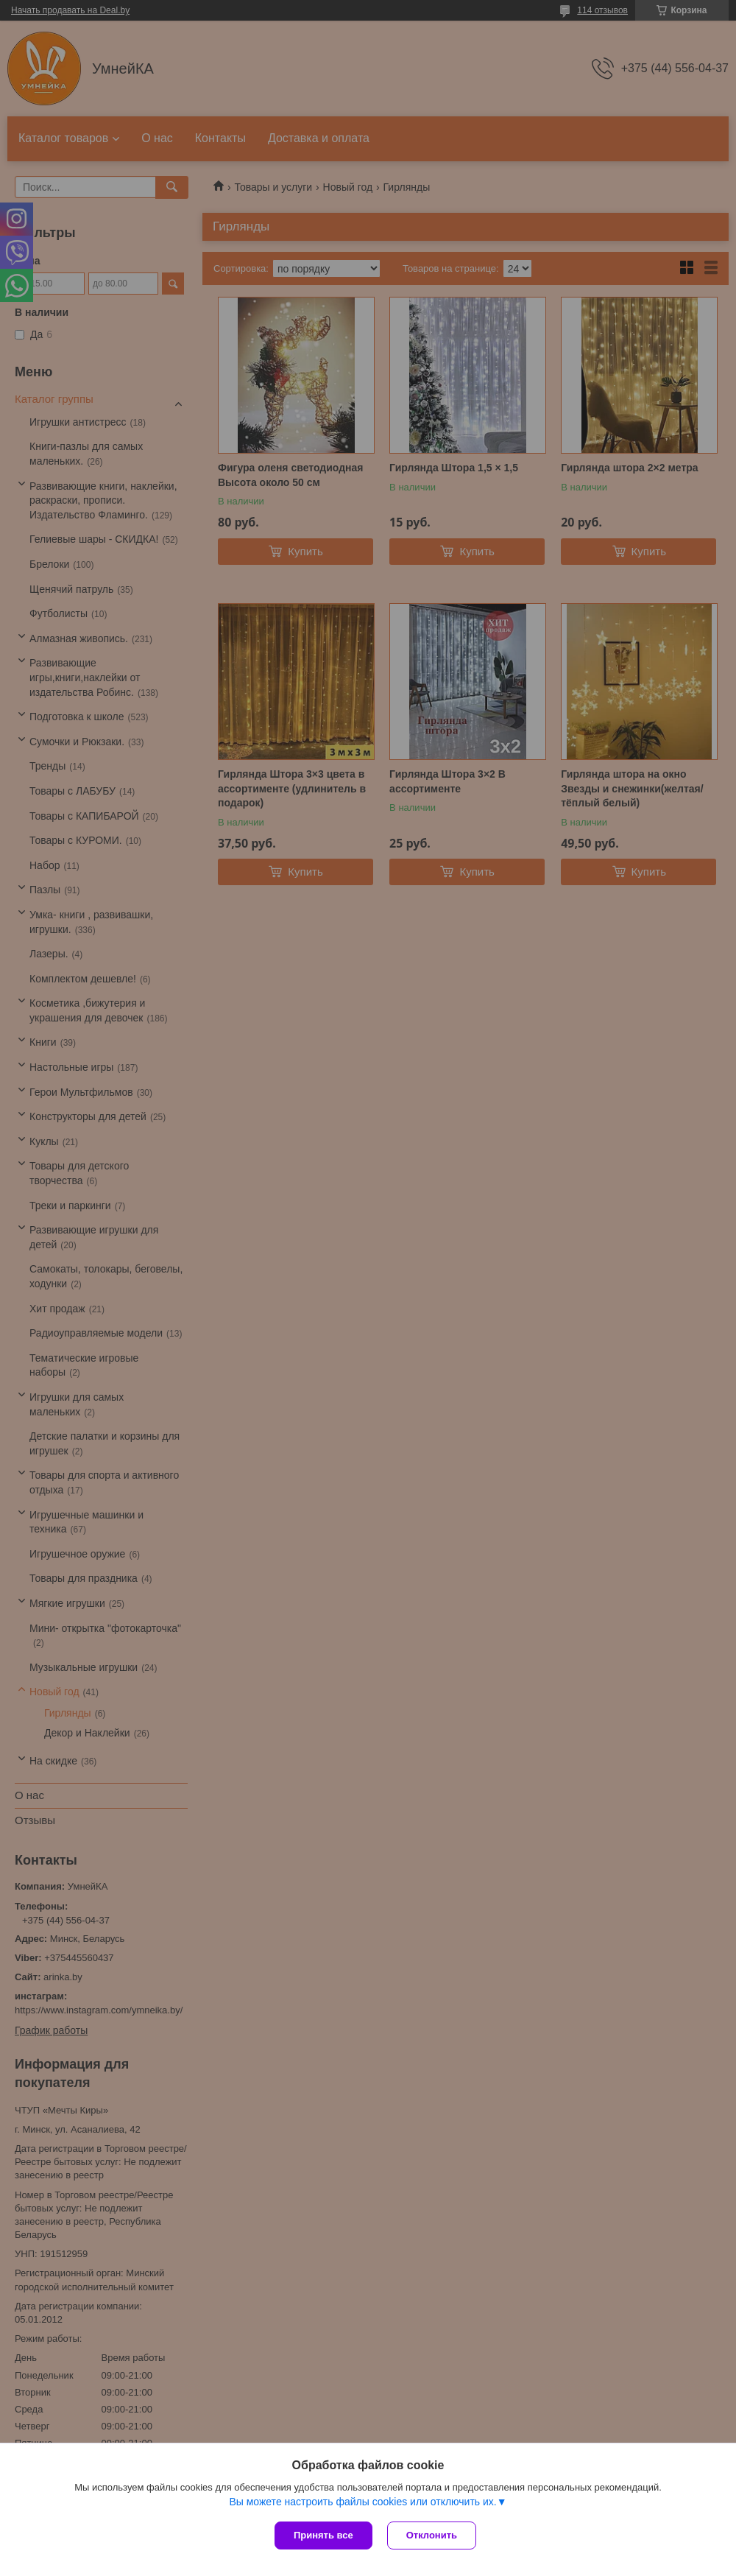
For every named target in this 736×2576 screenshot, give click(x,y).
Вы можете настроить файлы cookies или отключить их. (362, 2502)
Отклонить (431, 2535)
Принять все (323, 2535)
